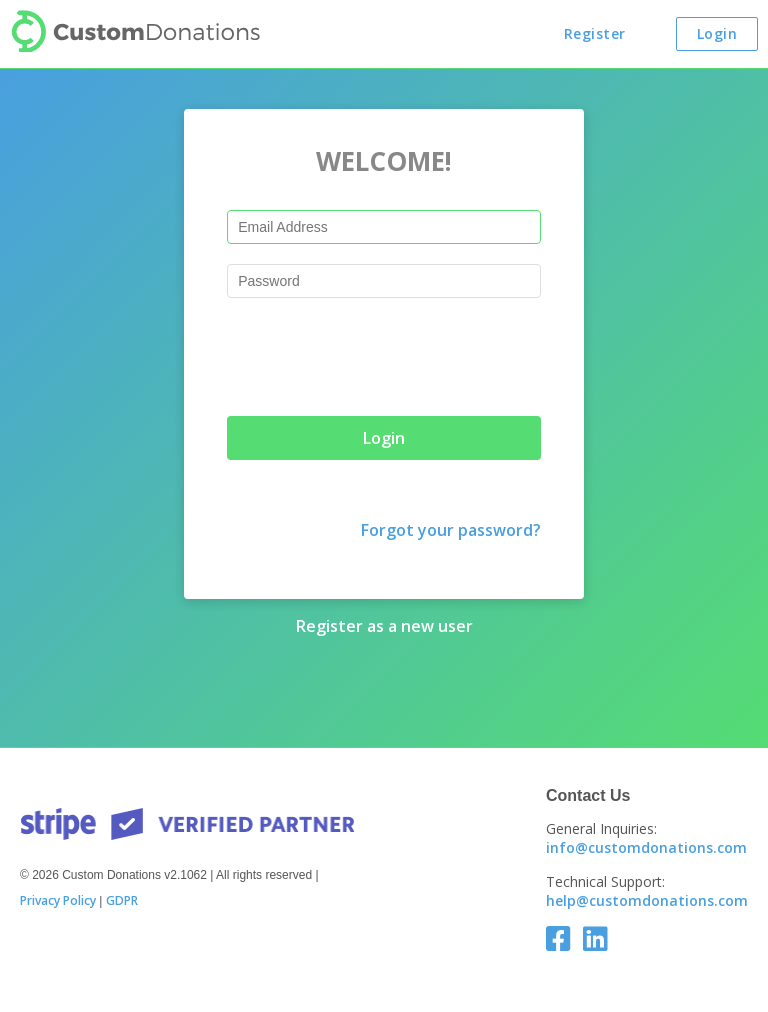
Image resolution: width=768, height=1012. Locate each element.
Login (717, 33)
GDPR (122, 901)
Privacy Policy (58, 901)
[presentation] (379, 357)
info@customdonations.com (646, 847)
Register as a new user (384, 626)
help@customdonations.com (647, 900)
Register (595, 33)
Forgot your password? (451, 530)
